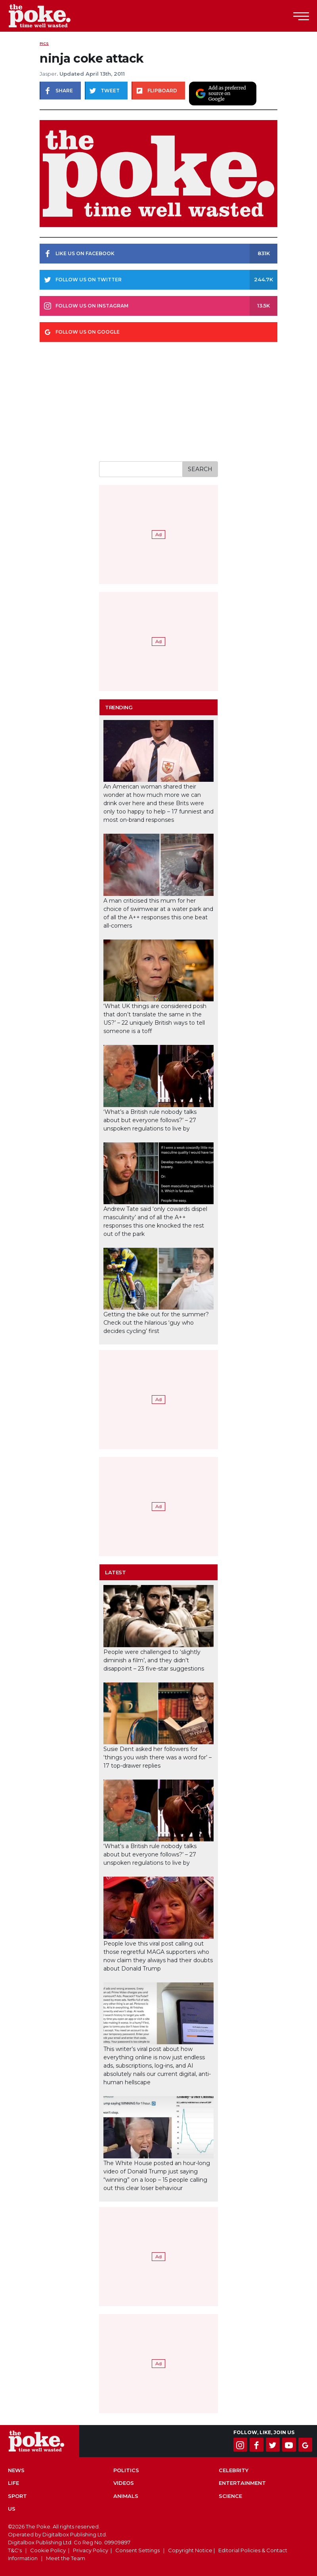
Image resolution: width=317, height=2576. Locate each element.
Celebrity (233, 2470)
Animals (125, 2496)
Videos (123, 2483)
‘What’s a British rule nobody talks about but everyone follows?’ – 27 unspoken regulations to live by (150, 1120)
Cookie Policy (48, 2550)
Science (230, 2496)
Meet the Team (65, 2558)
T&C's (15, 2550)
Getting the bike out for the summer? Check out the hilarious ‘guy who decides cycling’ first (156, 1323)
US (11, 2508)
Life (13, 2483)
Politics (126, 2470)
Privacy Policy (90, 2550)
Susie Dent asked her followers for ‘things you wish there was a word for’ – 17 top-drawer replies (157, 1757)
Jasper (48, 74)
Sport (17, 2496)
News (16, 2470)
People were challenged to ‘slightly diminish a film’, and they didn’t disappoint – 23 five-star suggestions (153, 1660)
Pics (44, 43)
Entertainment (242, 2483)
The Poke (49, 16)
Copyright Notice (190, 2550)
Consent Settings (137, 2550)
